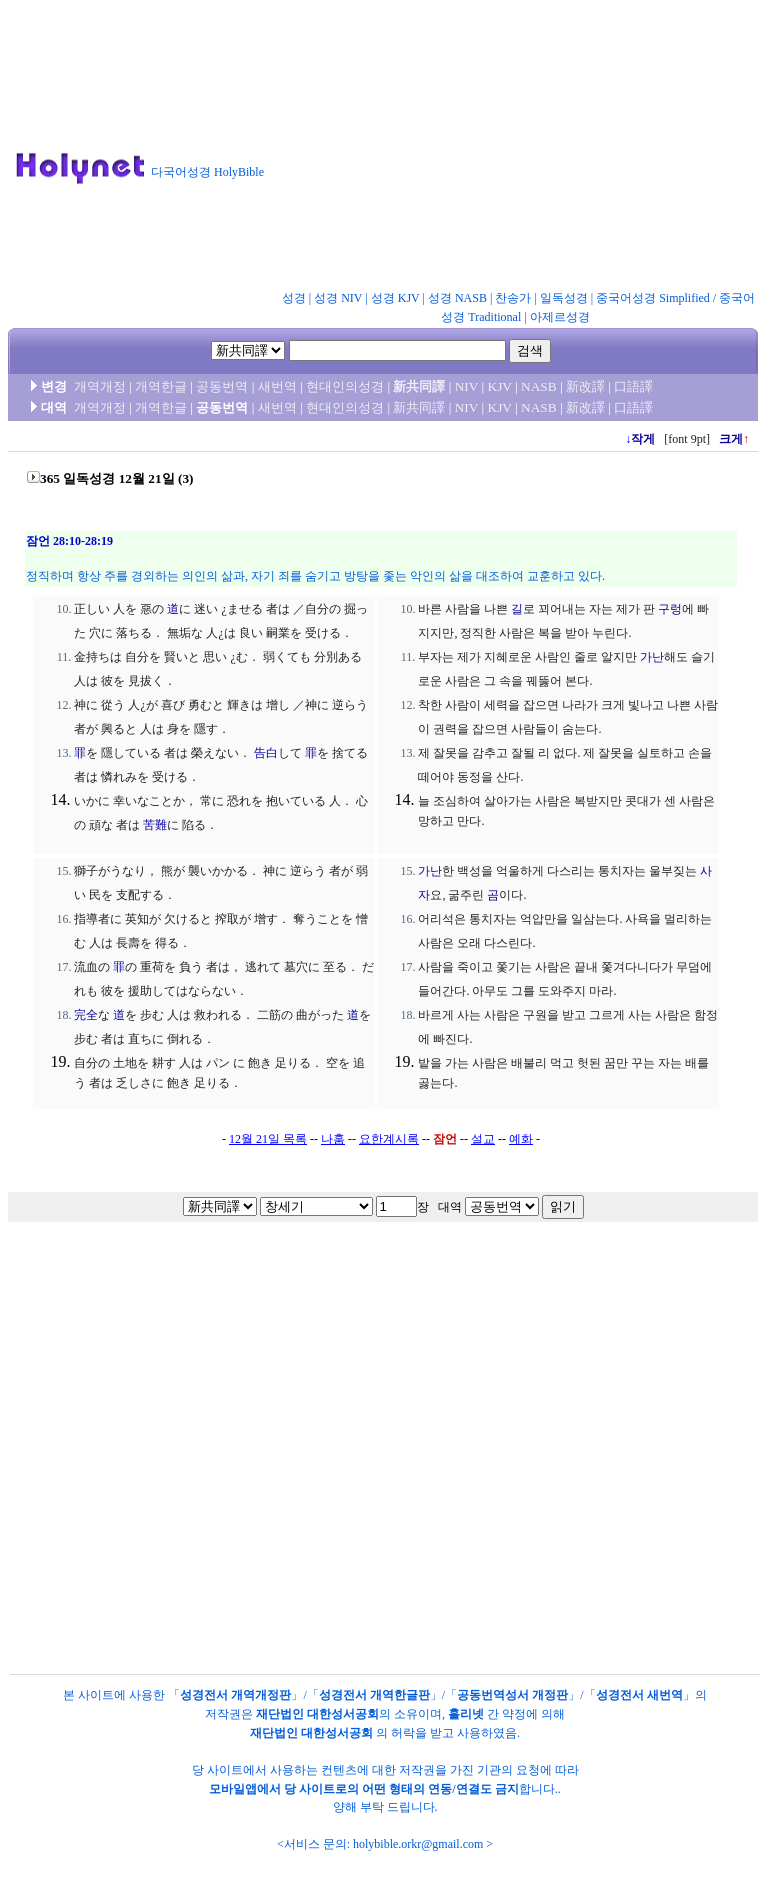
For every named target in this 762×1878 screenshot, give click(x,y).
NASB (539, 386)
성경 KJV (395, 298)
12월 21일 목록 (268, 1139)
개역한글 (161, 386)
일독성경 (564, 298)
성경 (294, 298)
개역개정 (100, 386)
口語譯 (633, 386)
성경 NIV (338, 298)
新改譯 (585, 386)
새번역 (277, 386)
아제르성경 (560, 317)
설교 (483, 1139)
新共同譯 (419, 386)
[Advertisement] (504, 149)
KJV (500, 386)
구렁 (670, 609)
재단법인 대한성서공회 (317, 1714)
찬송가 (513, 298)
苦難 (155, 825)
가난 (652, 657)
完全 (86, 1015)
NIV (466, 386)
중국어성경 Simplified (653, 298)
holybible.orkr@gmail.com (418, 1844)
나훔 (333, 1139)
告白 (266, 753)
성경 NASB (457, 298)
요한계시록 (389, 1139)
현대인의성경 (345, 386)
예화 (521, 1139)
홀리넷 (466, 1714)
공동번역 (222, 386)
